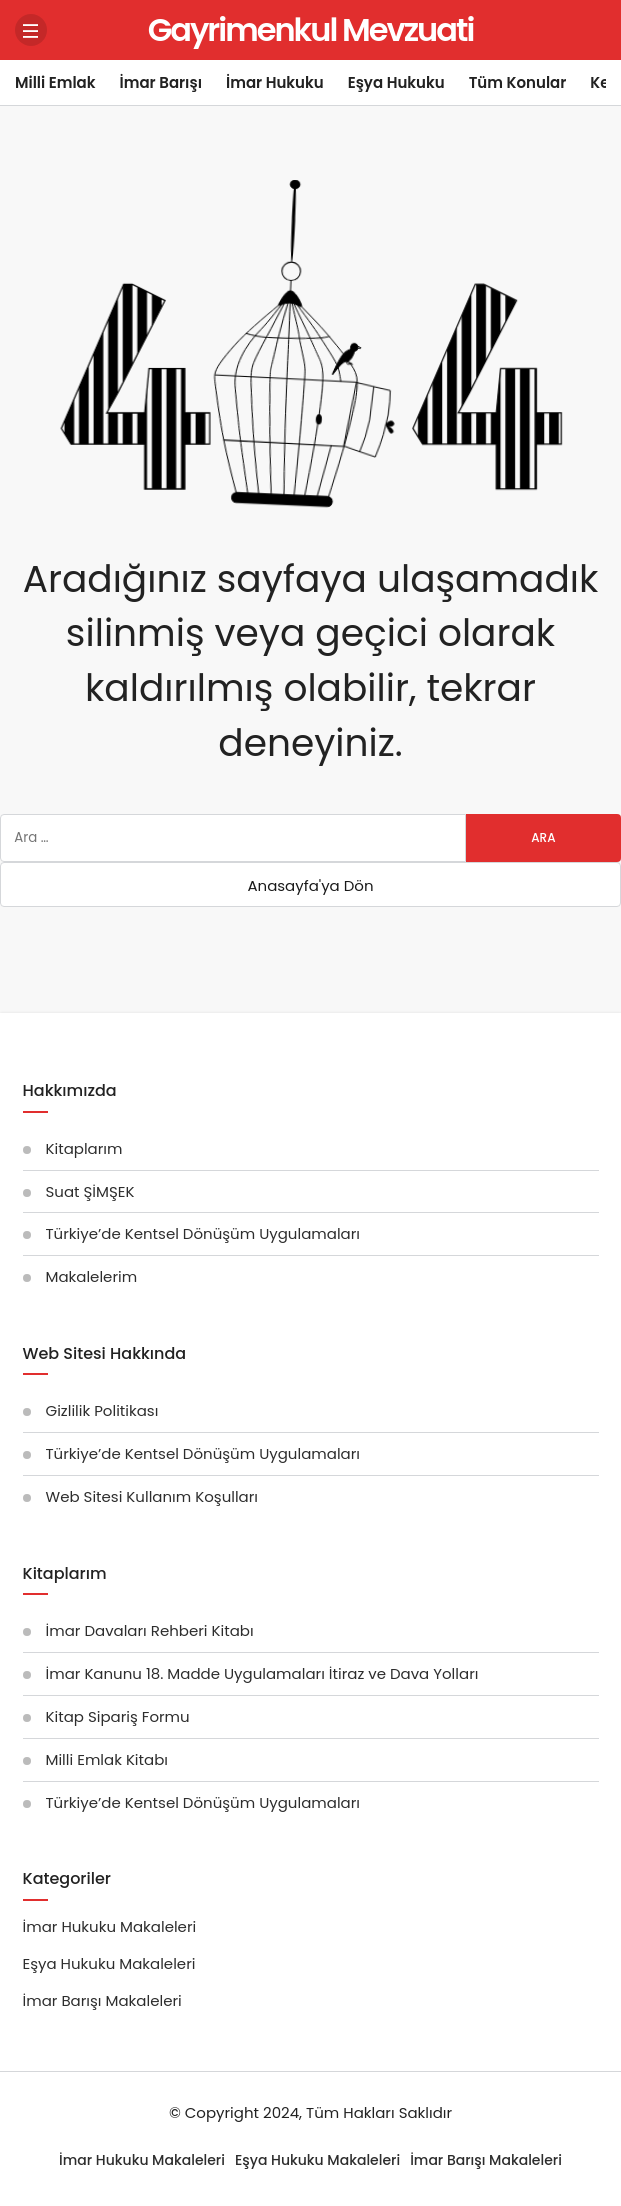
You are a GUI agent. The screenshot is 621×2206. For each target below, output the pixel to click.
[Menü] (31, 30)
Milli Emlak (55, 82)
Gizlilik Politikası (102, 1410)
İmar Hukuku (275, 82)
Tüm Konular (518, 82)
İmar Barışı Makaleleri (102, 2000)
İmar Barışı (161, 82)
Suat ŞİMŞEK (90, 1191)
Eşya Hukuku (396, 82)
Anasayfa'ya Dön (310, 885)
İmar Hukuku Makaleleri (110, 1926)
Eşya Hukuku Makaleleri (109, 1963)
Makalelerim (92, 1276)
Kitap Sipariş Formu (118, 1716)
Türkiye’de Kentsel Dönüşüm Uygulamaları (203, 1233)
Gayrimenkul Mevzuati (311, 29)
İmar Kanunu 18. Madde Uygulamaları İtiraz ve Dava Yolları (262, 1673)
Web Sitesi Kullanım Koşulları (152, 1496)
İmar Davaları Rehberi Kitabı (150, 1630)
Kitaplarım (84, 1148)
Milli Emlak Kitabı (107, 1759)
